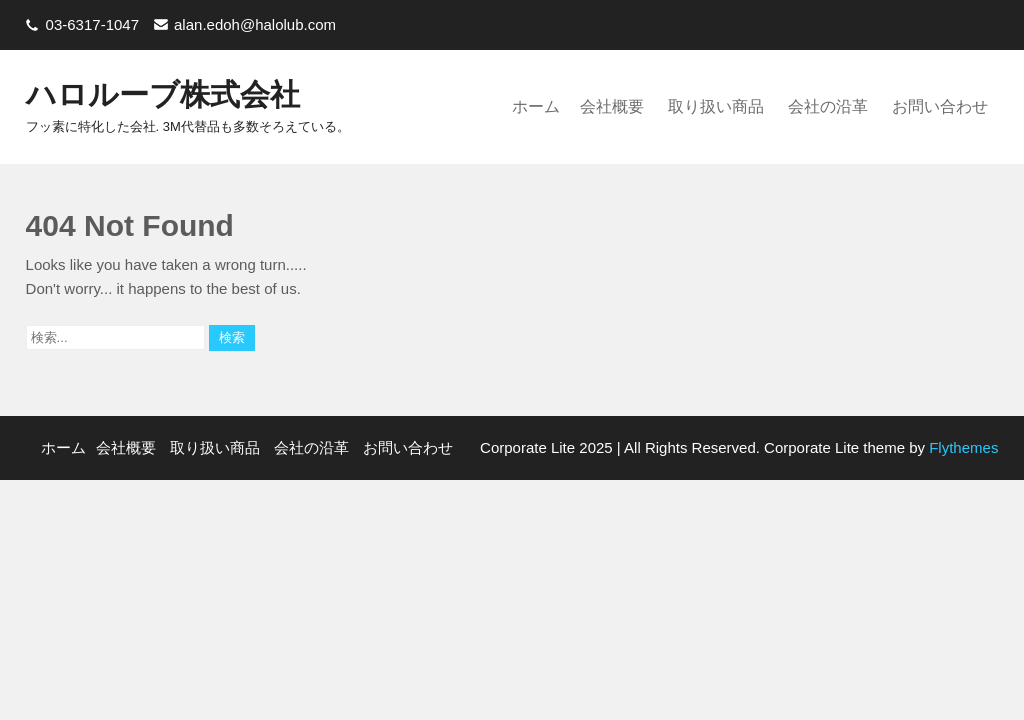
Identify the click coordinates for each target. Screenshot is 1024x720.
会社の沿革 (828, 106)
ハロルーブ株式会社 (163, 94)
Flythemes (961, 447)
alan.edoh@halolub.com (255, 24)
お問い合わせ (940, 106)
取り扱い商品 (716, 106)
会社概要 (612, 106)
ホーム (536, 106)
